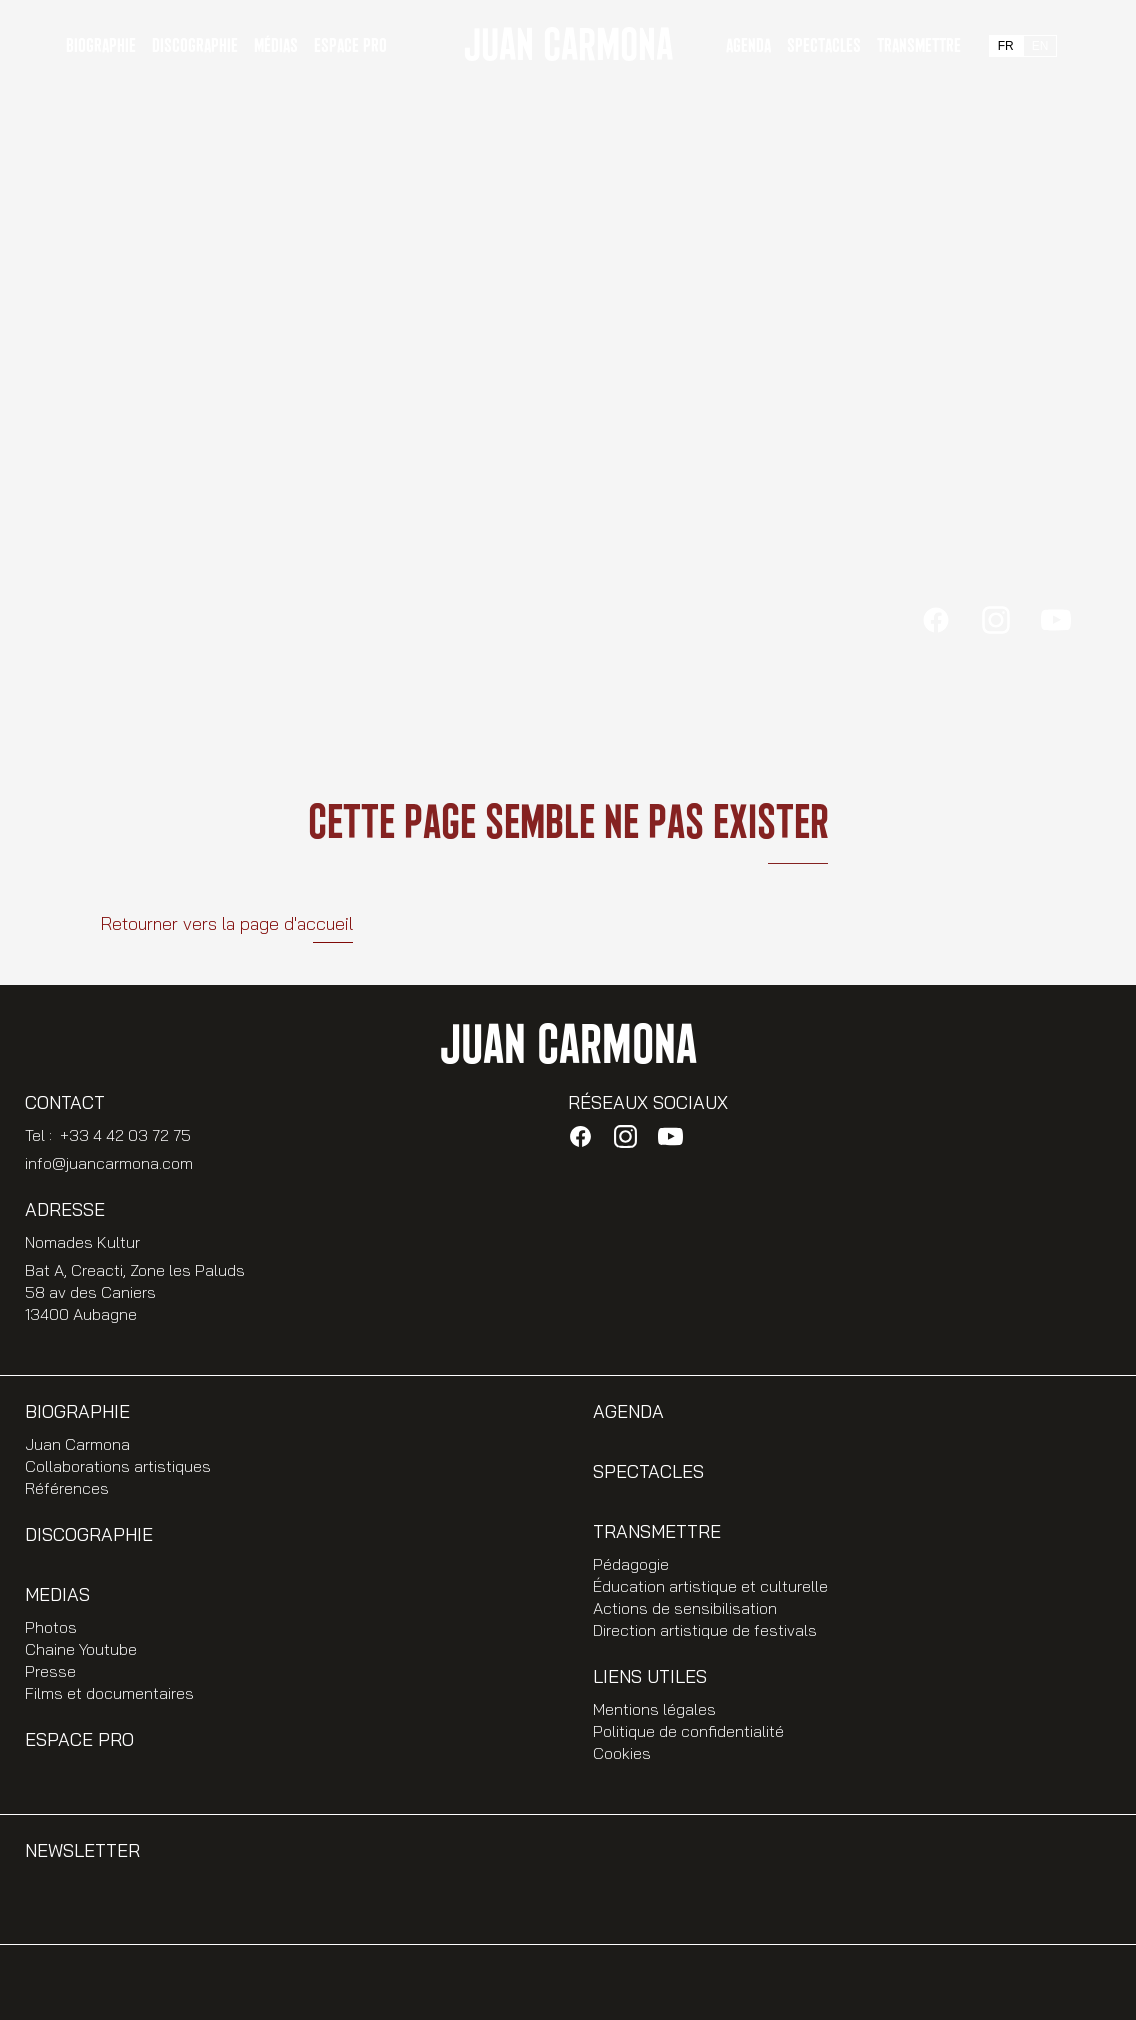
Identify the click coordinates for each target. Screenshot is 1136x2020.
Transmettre (919, 46)
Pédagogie (631, 1564)
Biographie (77, 1411)
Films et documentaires (109, 1693)
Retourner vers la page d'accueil (226, 923)
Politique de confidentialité (688, 1731)
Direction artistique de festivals (705, 1630)
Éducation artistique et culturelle (710, 1586)
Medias (57, 1594)
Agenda (748, 46)
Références (67, 1488)
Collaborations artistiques (118, 1466)
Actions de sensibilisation (685, 1608)
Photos (51, 1627)
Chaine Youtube (81, 1649)
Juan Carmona (77, 1444)
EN (1040, 46)
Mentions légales (654, 1709)
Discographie (195, 46)
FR (1006, 46)
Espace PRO (350, 46)
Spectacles (824, 46)
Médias (276, 46)
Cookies (622, 1753)
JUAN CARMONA (568, 46)
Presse (50, 1671)
